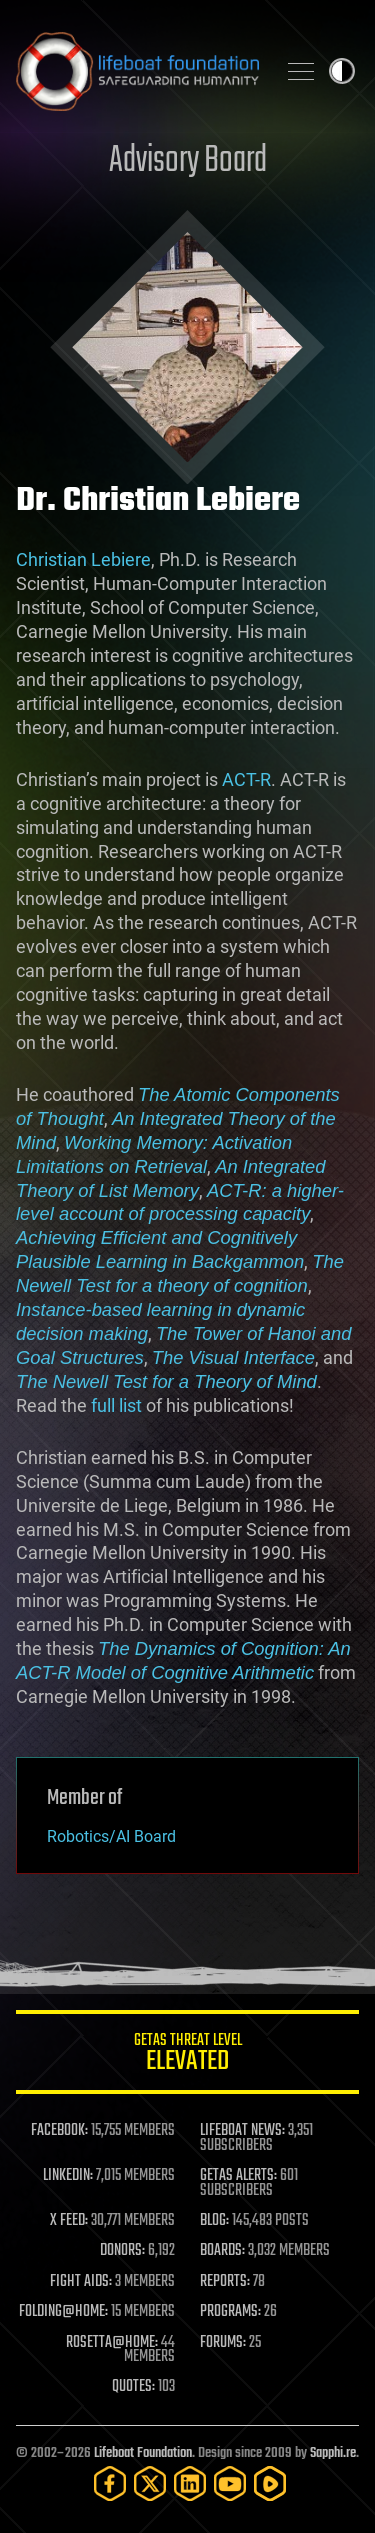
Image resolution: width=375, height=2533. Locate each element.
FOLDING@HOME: (63, 2312)
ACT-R (246, 779)
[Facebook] (110, 2483)
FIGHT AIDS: (81, 2282)
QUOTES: (133, 2387)
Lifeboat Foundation (143, 2453)
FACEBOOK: (59, 2131)
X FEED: (69, 2221)
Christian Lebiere (83, 559)
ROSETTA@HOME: (112, 2343)
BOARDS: (222, 2251)
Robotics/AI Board (111, 1836)
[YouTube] (230, 2483)
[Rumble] (270, 2483)
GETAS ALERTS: (238, 2176)
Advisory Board (188, 161)
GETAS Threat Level (187, 2055)
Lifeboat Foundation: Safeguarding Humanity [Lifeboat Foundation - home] (137, 71)
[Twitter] (150, 2483)
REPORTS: (225, 2282)
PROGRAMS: (230, 2312)
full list (116, 1405)
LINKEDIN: (68, 2176)
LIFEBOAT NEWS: (242, 2131)
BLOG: (214, 2221)
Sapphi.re (333, 2453)
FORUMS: (223, 2343)
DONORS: (122, 2251)
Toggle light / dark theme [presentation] (342, 71)
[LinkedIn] (190, 2483)
